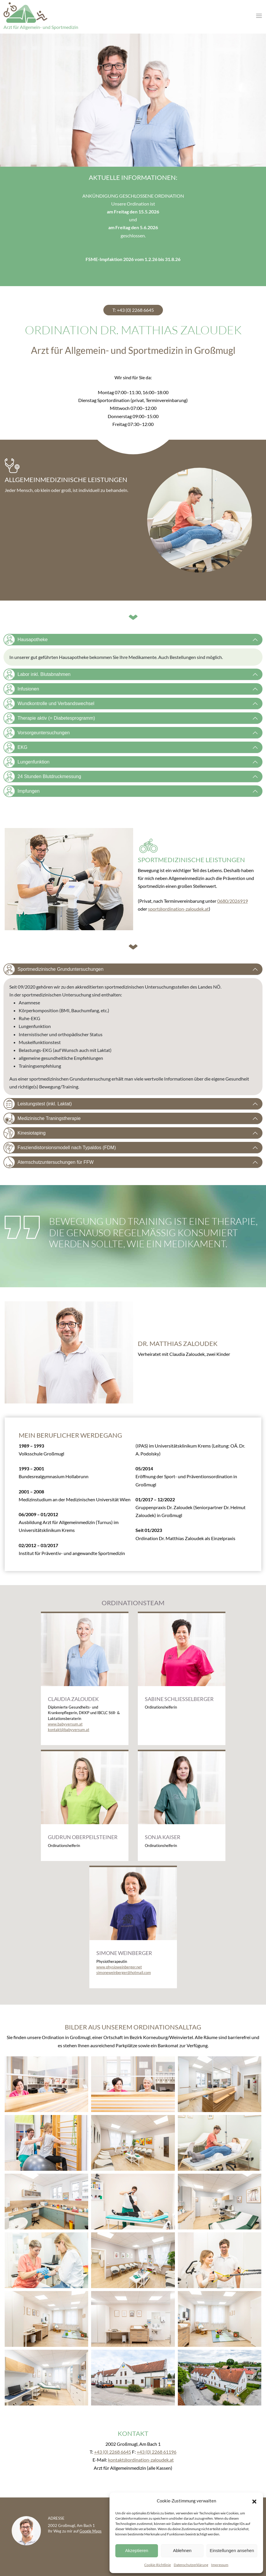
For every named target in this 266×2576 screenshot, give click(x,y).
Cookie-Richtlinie (157, 2565)
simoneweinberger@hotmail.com (123, 1972)
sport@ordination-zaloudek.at (178, 909)
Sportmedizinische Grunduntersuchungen (53, 969)
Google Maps (90, 2531)
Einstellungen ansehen (232, 2550)
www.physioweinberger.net (119, 1967)
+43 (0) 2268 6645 (112, 2452)
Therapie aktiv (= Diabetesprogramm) (49, 718)
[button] (254, 2501)
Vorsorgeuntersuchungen (37, 733)
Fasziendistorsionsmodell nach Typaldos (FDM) (60, 1148)
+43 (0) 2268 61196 (156, 2452)
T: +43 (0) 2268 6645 (133, 310)
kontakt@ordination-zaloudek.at (141, 2459)
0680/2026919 (232, 901)
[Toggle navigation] (258, 15)
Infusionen (21, 689)
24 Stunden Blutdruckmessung (42, 776)
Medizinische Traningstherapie (42, 1118)
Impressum (219, 2565)
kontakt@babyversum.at (68, 1729)
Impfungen (22, 791)
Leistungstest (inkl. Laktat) (38, 1104)
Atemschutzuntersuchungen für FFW (49, 1162)
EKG (15, 747)
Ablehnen (182, 2550)
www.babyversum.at (65, 1724)
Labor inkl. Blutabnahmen (37, 674)
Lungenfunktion (26, 762)
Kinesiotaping (25, 1133)
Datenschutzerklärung (191, 2565)
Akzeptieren (136, 2550)
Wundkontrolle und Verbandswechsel (49, 703)
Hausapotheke (26, 640)
